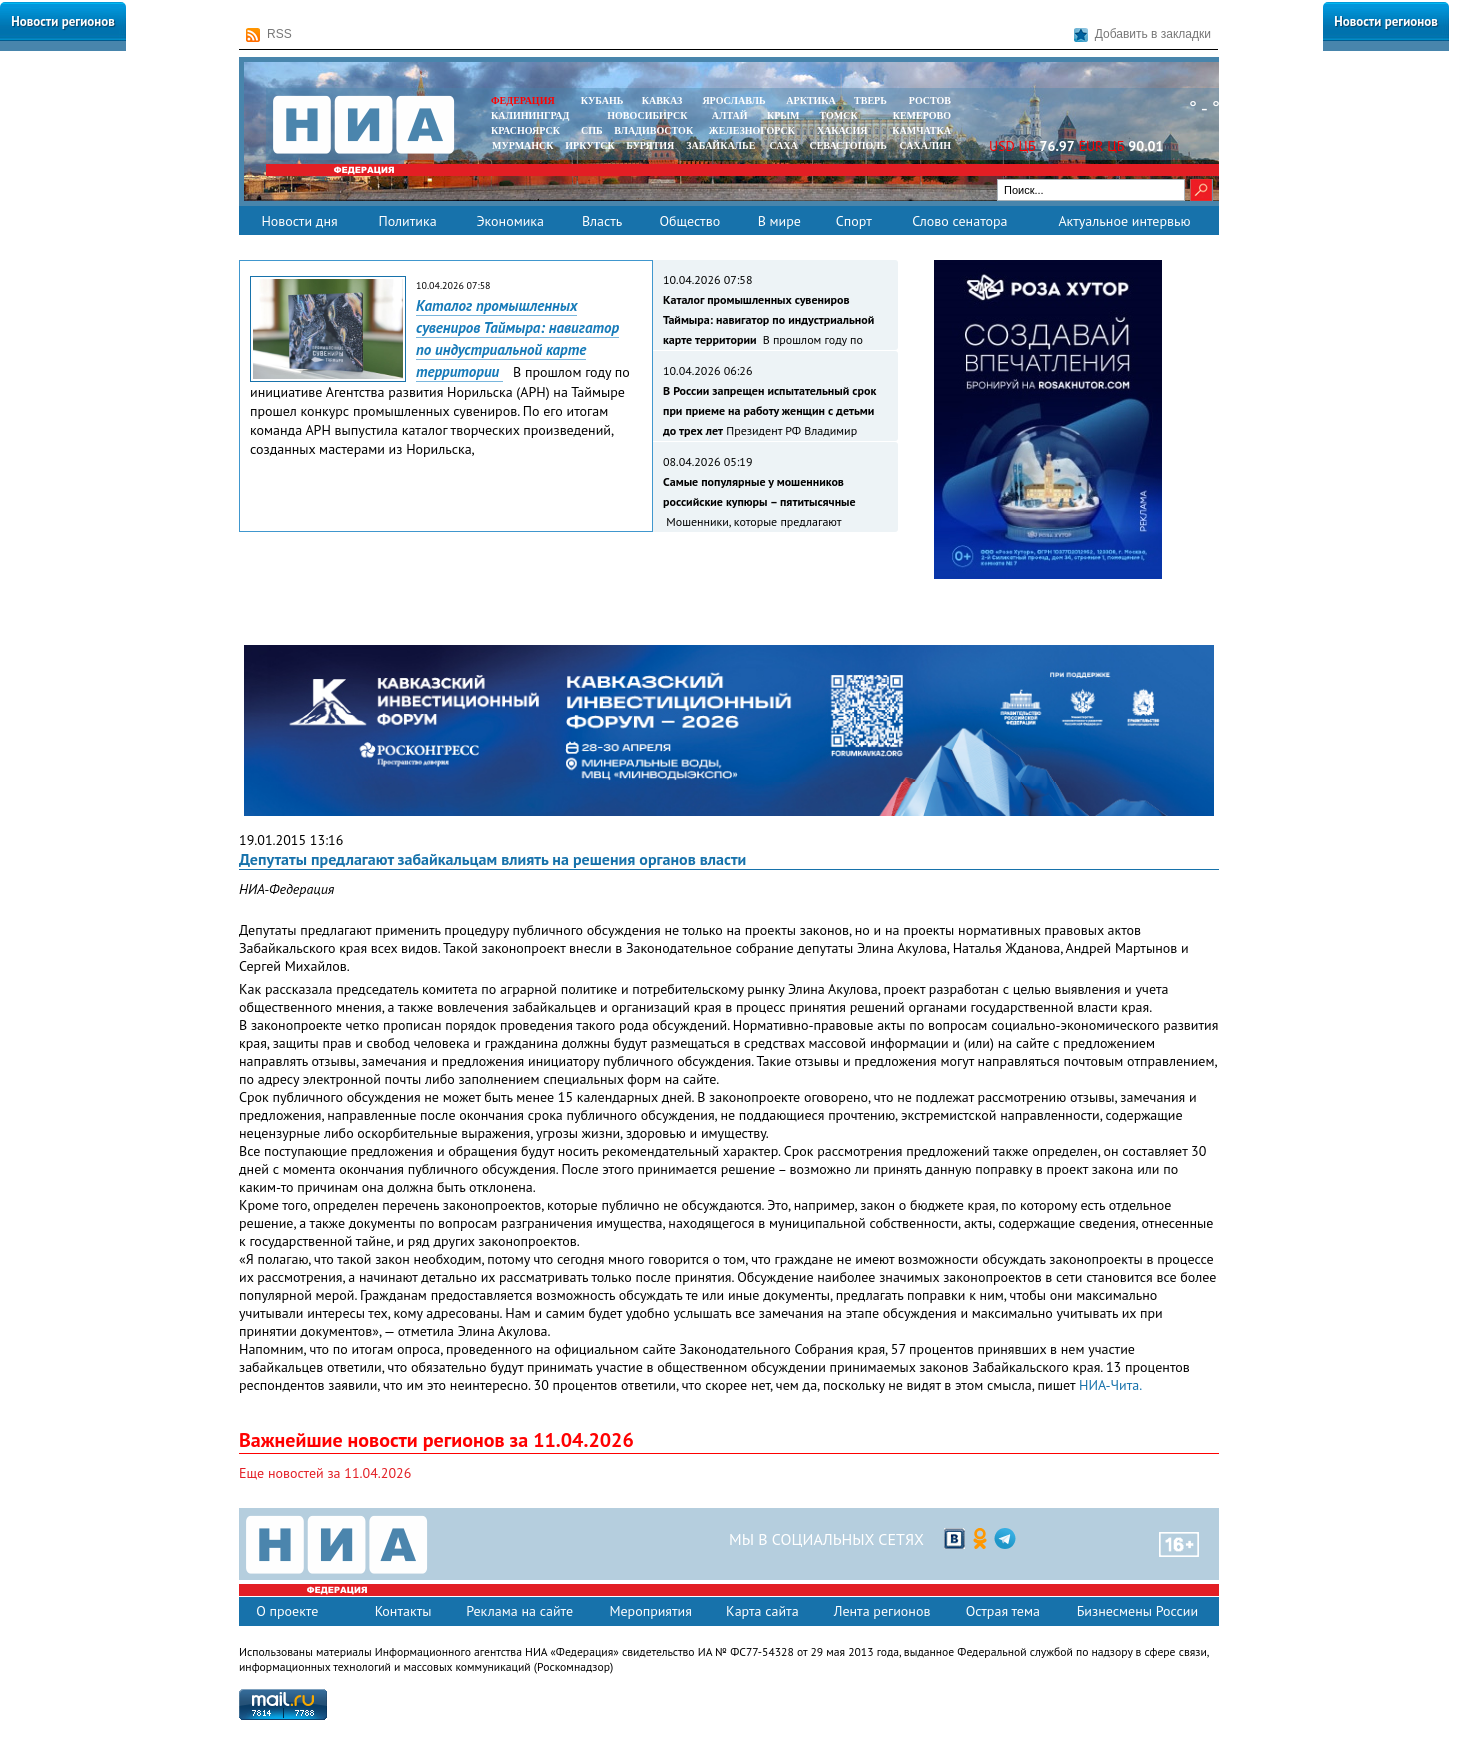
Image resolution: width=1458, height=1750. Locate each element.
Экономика (510, 221)
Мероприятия (650, 1611)
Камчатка (920, 130)
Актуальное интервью (1124, 221)
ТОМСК (841, 115)
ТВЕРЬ (870, 100)
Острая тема (1003, 1611)
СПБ (592, 130)
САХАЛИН (925, 145)
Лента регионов (882, 1611)
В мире (779, 221)
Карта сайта (762, 1611)
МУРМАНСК (523, 145)
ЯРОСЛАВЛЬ (733, 100)
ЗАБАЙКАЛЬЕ (722, 145)
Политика (407, 221)
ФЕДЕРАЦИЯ (523, 100)
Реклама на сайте (519, 1611)
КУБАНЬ (602, 100)
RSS (269, 34)
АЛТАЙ (730, 115)
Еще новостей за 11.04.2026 (325, 1473)
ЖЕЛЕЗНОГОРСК (752, 130)
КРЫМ (783, 115)
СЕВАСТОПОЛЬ (847, 145)
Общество (689, 221)
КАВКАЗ (662, 100)
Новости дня (299, 221)
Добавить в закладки (1142, 34)
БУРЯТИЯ (650, 145)
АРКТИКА (811, 100)
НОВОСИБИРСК (647, 115)
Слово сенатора (959, 221)
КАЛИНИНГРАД (530, 115)
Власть (602, 221)
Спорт (854, 221)
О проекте (287, 1611)
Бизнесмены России (1137, 1611)
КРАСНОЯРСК (525, 130)
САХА (783, 145)
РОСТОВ (930, 100)
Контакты (403, 1611)
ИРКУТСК (589, 145)
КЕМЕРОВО (922, 115)
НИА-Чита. (1110, 1385)
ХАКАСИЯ (840, 130)
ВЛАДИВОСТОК (653, 130)
